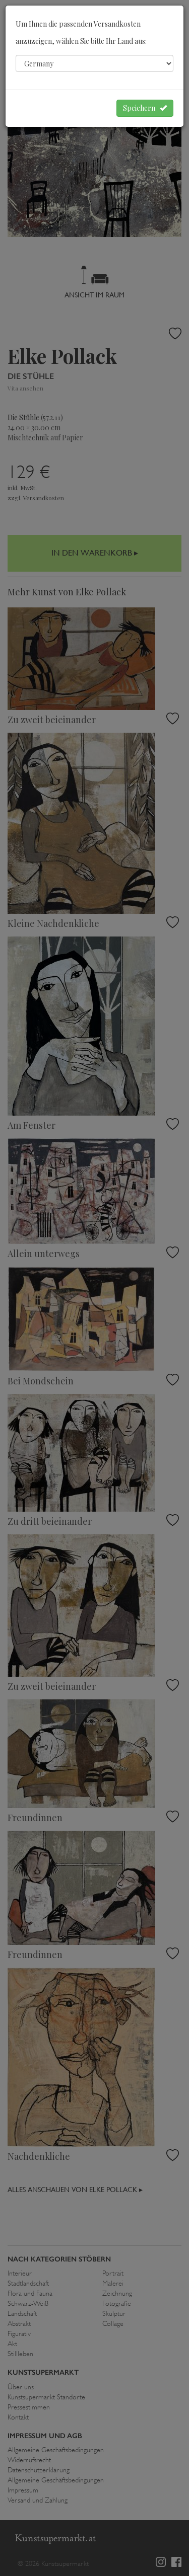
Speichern (145, 108)
